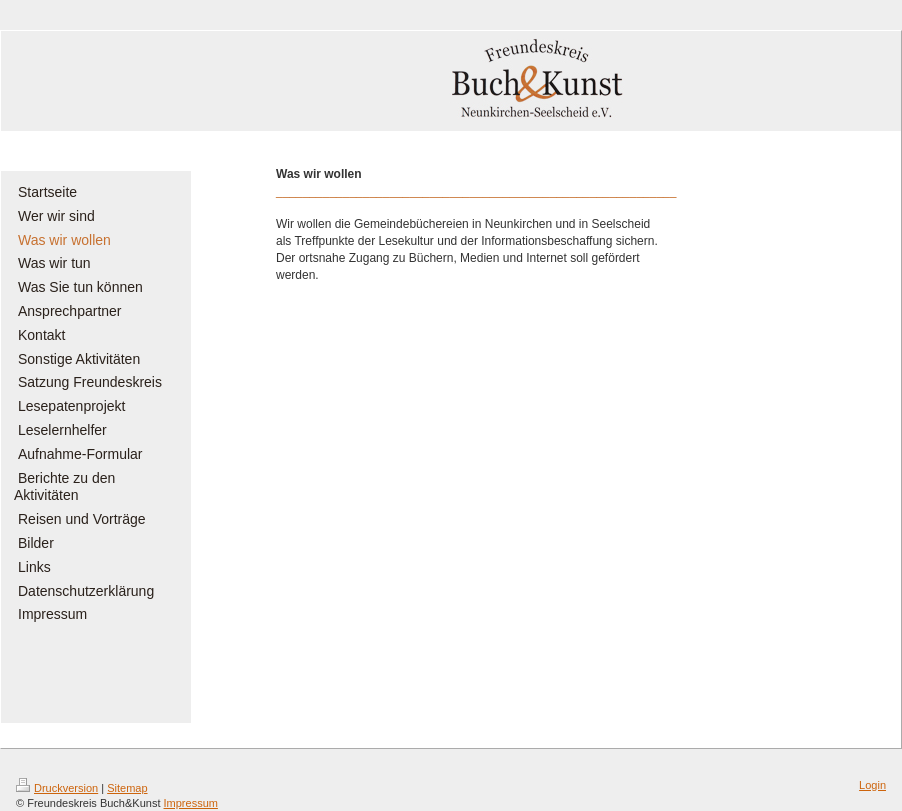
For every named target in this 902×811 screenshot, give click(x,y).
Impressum (191, 803)
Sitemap (127, 788)
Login (872, 785)
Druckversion (57, 788)
